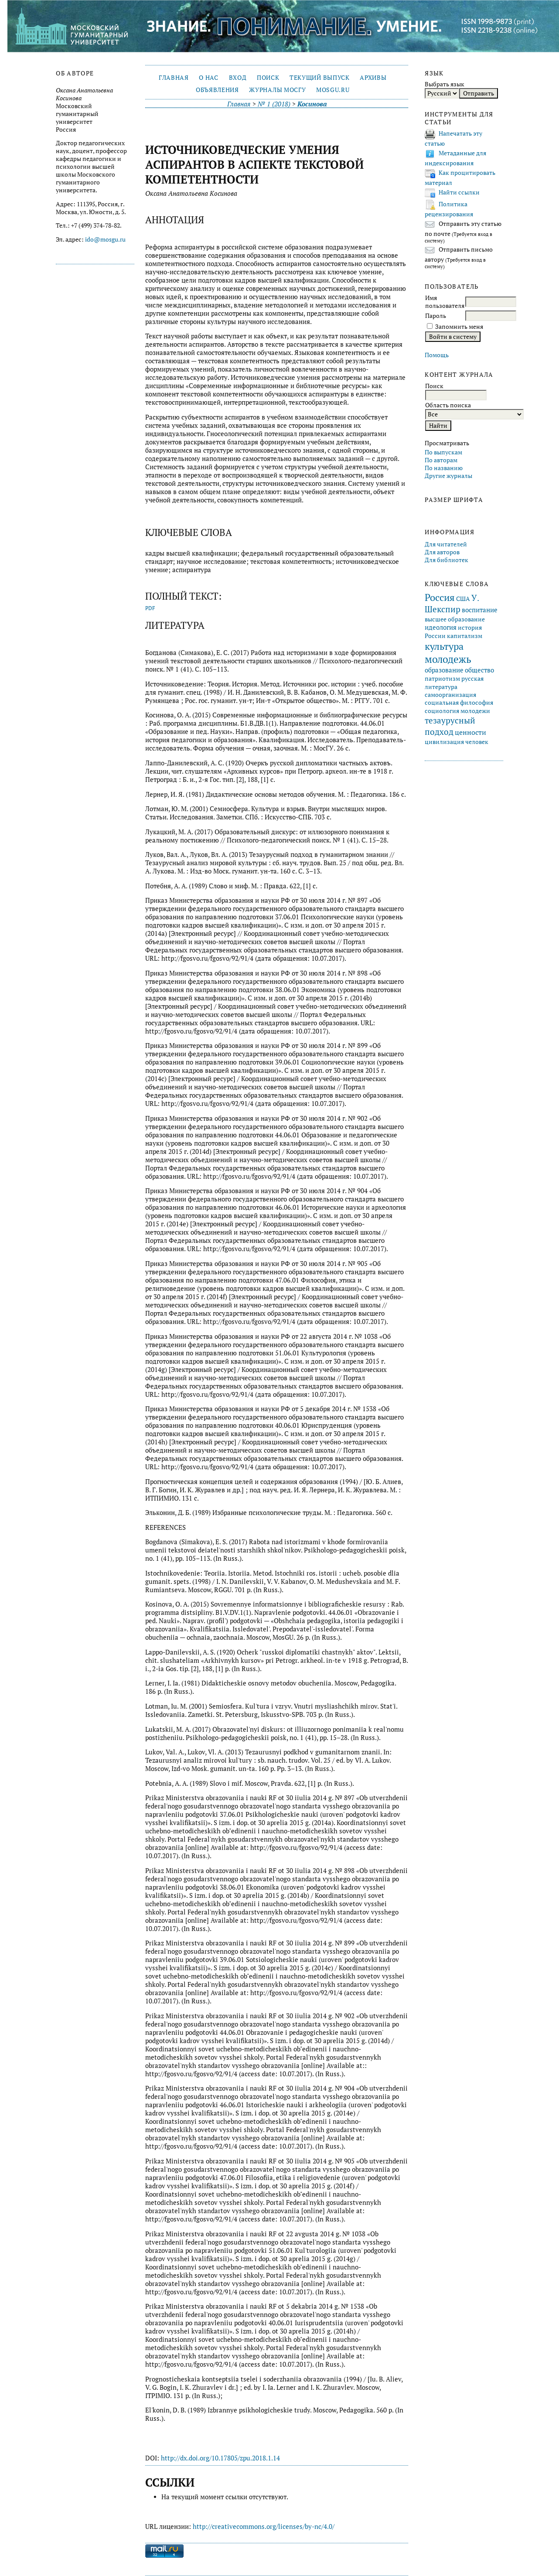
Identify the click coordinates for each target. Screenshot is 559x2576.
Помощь (437, 355)
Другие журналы (448, 476)
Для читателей (446, 544)
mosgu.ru (332, 90)
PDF (150, 608)
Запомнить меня (459, 327)
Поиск (268, 78)
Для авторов (442, 552)
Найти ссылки (459, 192)
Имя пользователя (444, 302)
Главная (174, 78)
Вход (238, 78)
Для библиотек (446, 560)
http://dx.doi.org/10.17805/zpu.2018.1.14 (220, 2458)
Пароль (435, 316)
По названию (444, 468)
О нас (208, 78)
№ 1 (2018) (274, 104)
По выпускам (443, 452)
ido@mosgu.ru (105, 239)
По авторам (441, 460)
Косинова (312, 104)
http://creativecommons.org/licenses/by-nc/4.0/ (263, 2526)
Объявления (217, 90)
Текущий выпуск (319, 78)
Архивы (373, 78)
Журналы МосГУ (277, 90)
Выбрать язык (444, 84)
